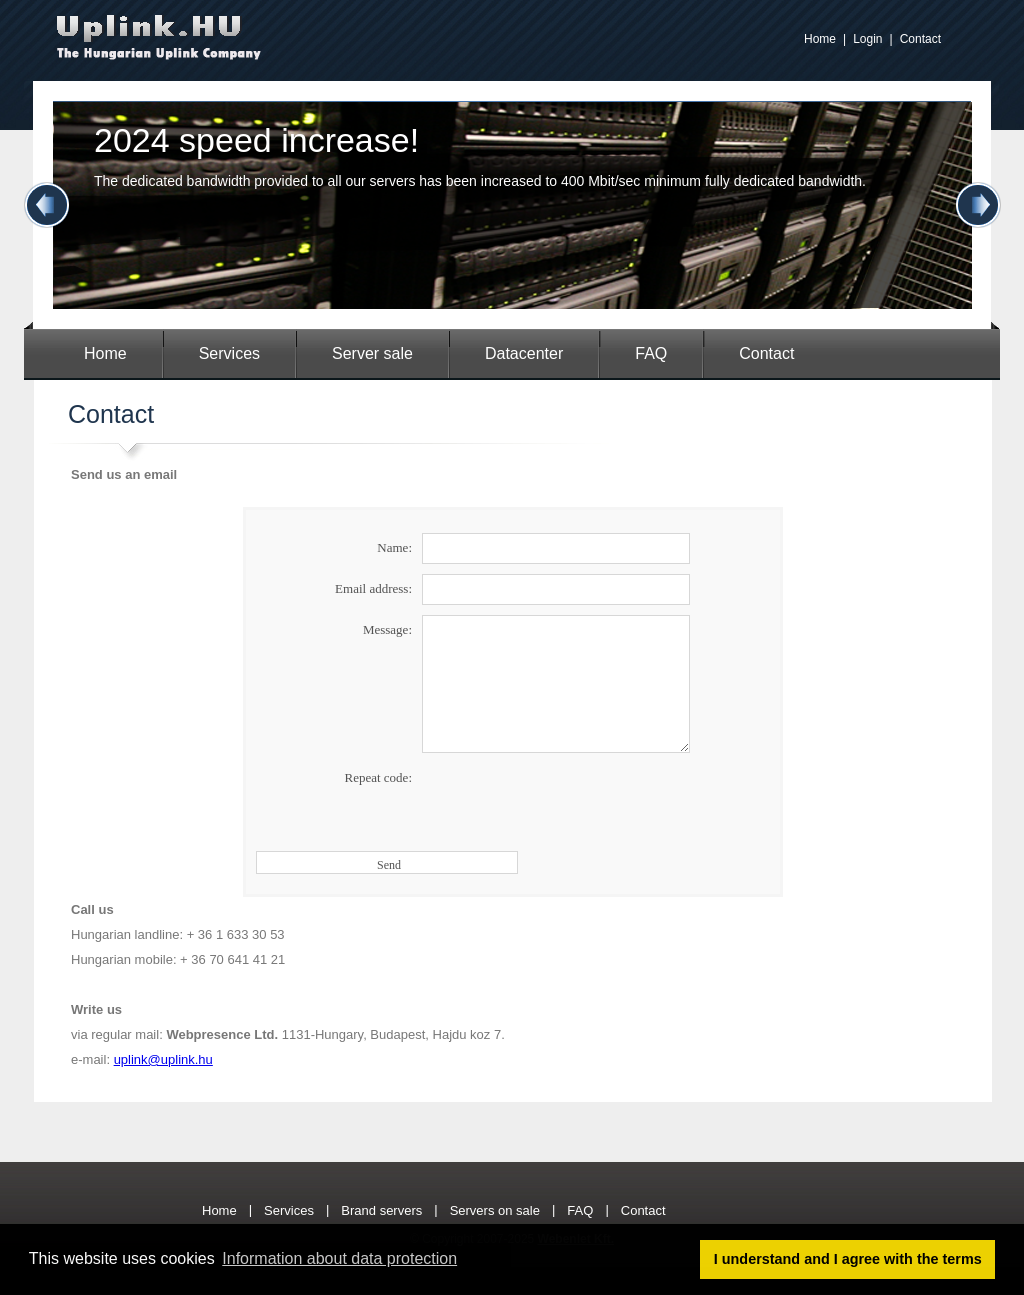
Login (867, 39)
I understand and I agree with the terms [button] (848, 1259)
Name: (394, 547)
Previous (47, 205)
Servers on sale (495, 1210)
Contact (920, 39)
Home (820, 39)
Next (978, 205)
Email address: (373, 588)
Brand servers (381, 1210)
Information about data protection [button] (339, 1258)
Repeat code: (379, 777)
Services (229, 353)
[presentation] (574, 802)
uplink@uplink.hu (163, 1059)
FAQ (651, 353)
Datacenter (524, 353)
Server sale (372, 353)
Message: (387, 629)
